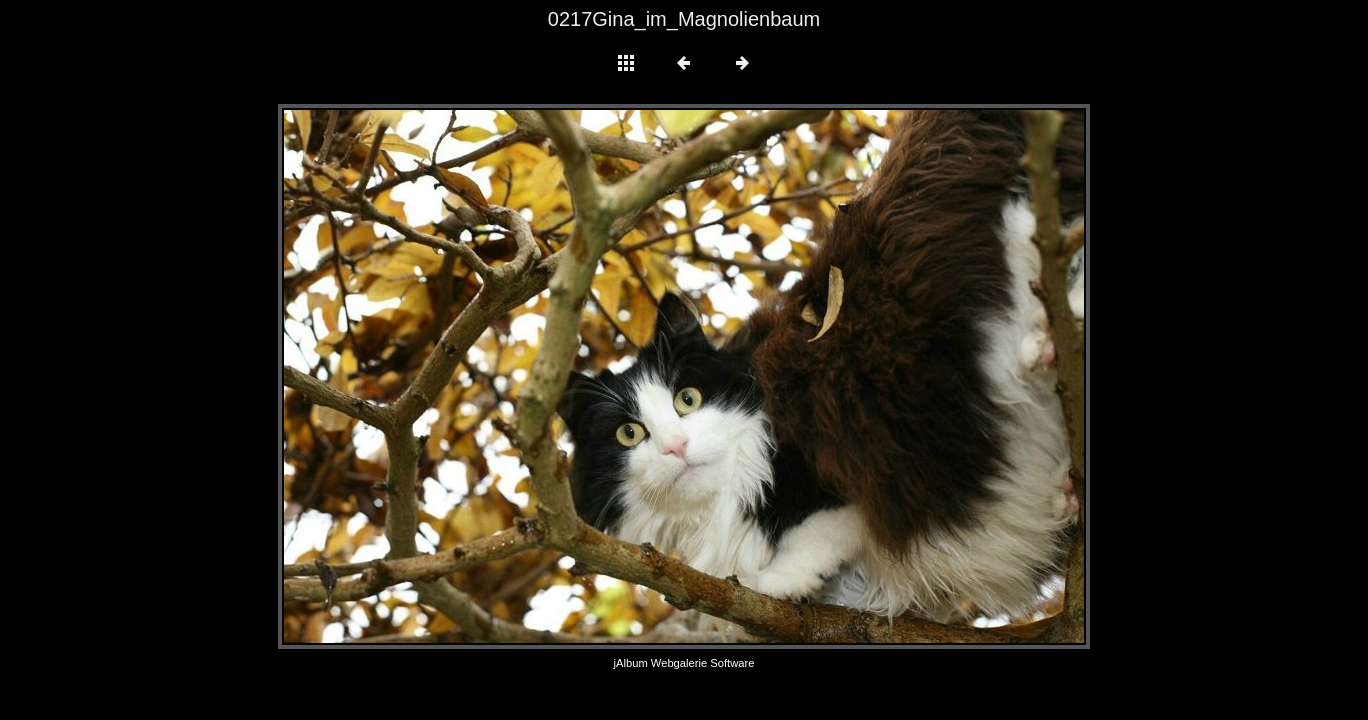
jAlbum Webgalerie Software (684, 663)
